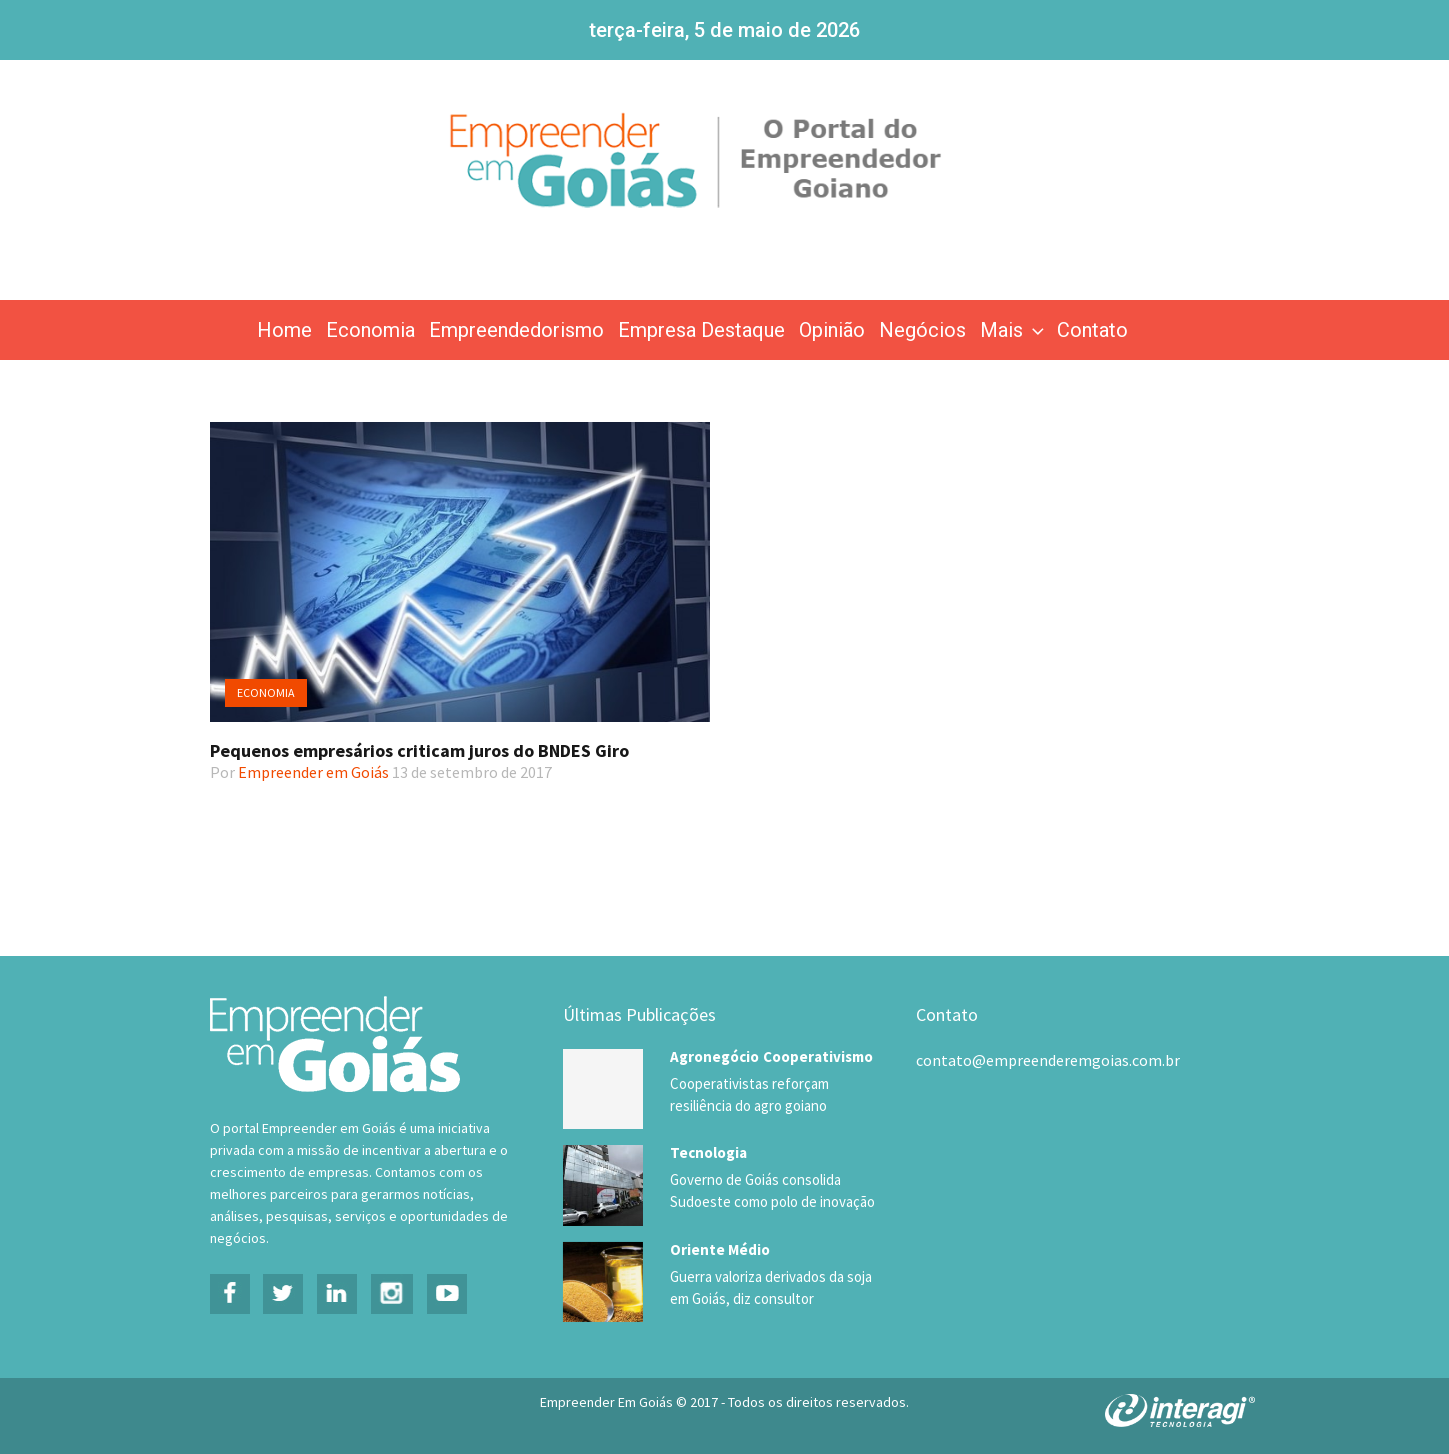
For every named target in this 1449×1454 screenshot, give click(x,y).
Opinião (832, 330)
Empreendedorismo (516, 330)
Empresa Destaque (701, 330)
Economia (370, 330)
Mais (1014, 330)
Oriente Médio (720, 1248)
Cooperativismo (818, 1056)
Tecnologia (708, 1152)
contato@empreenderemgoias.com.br (1048, 1060)
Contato (1092, 330)
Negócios (922, 330)
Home (284, 330)
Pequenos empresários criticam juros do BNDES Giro (419, 750)
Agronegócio (714, 1056)
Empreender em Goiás (313, 772)
